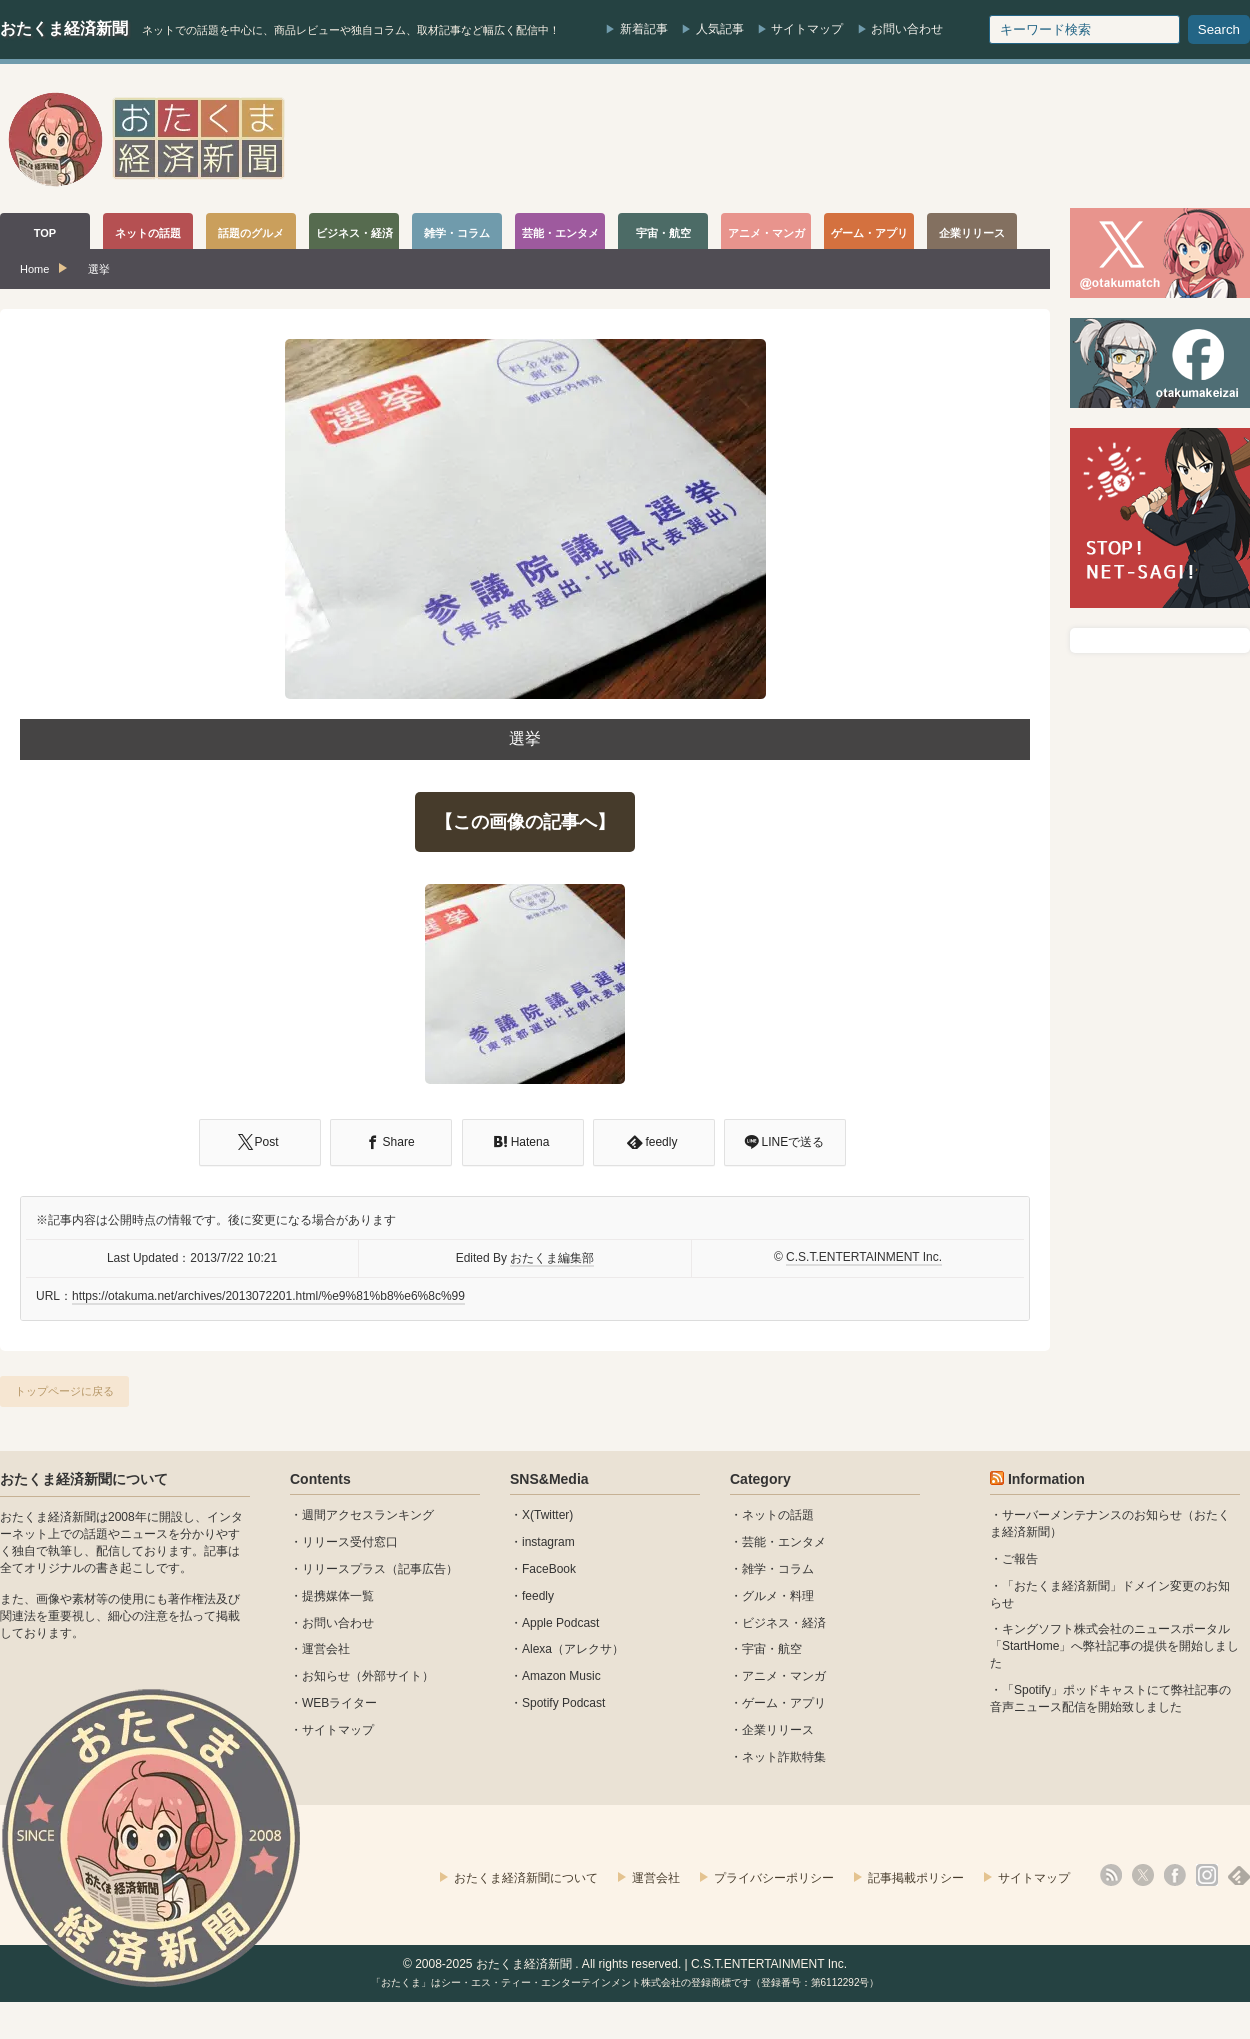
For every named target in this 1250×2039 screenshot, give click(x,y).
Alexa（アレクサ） (573, 1649)
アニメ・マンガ (784, 1676)
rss (1111, 1875)
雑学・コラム (778, 1569)
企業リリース (778, 1730)
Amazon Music (561, 1676)
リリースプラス (344, 1569)
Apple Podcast (560, 1623)
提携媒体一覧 (338, 1596)
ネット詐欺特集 (784, 1757)
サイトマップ (807, 29)
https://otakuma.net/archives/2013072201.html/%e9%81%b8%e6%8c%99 (268, 1296)
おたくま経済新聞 (64, 28)
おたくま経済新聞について (84, 1479)
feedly (538, 1596)
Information (1046, 1479)
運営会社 (326, 1649)
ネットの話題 (778, 1515)
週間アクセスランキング (368, 1515)
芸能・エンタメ (784, 1542)
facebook (1175, 1875)
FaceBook (549, 1569)
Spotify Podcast (563, 1703)
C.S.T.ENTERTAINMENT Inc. (864, 1257)
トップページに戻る (64, 1391)
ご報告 (1020, 1559)
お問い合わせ (907, 29)
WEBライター (339, 1703)
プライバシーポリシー (774, 1878)
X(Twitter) (547, 1515)
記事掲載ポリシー (916, 1878)
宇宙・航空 (772, 1649)
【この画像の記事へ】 (525, 822)
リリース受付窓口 (350, 1542)
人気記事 (720, 29)
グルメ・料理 (778, 1596)
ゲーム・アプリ (784, 1703)
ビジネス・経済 (784, 1623)
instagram (548, 1542)
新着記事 (644, 29)
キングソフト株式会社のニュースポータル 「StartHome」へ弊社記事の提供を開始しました (1114, 1646)
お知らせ (326, 1676)
